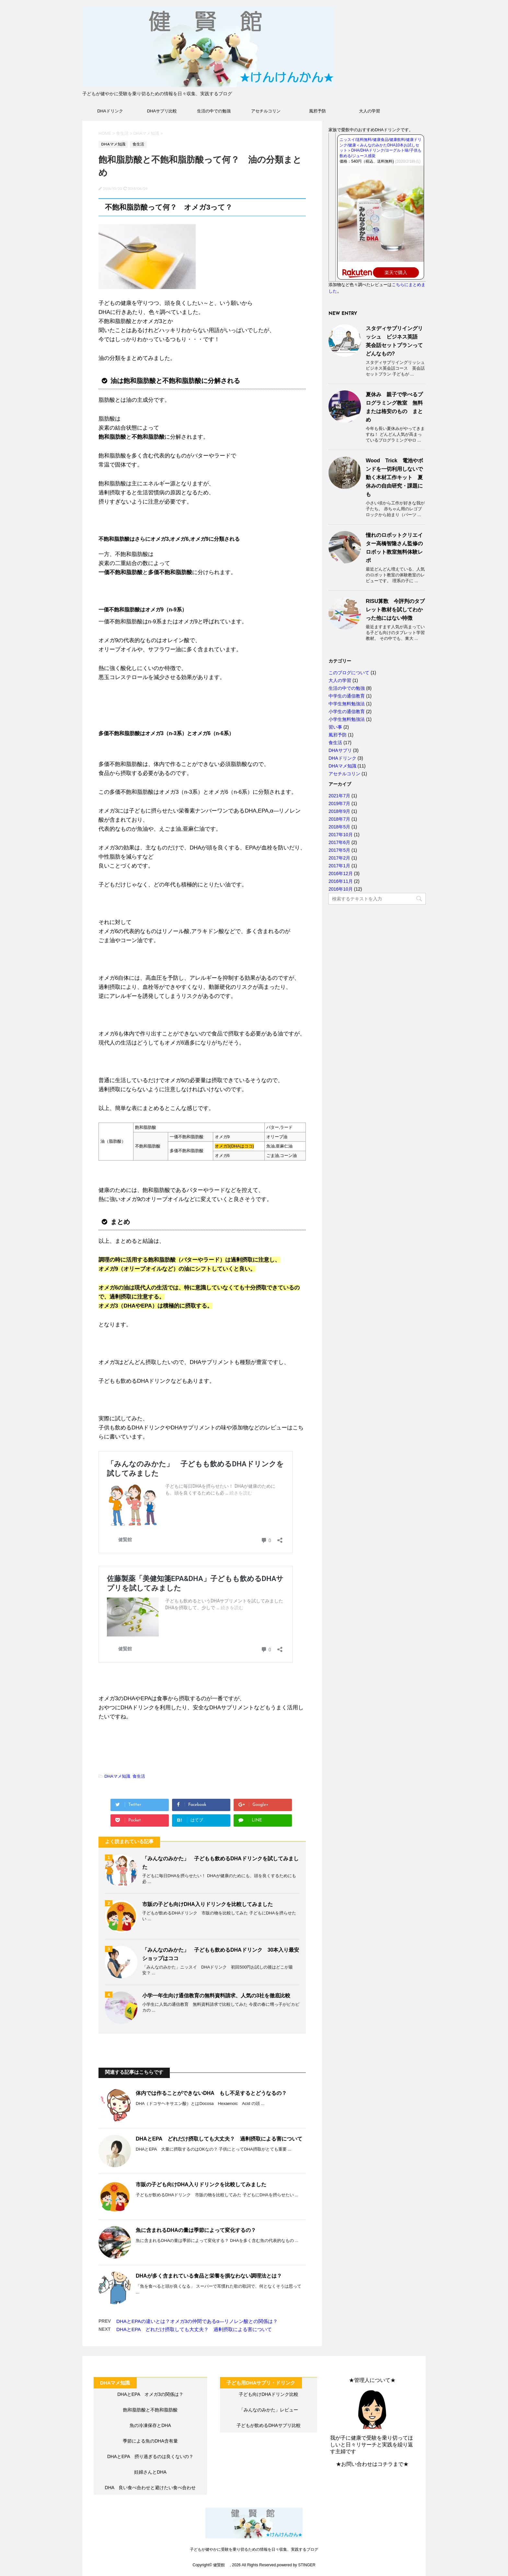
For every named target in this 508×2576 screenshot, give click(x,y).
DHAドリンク (110, 111)
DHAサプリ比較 (162, 111)
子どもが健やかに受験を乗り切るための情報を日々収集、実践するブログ (254, 2549)
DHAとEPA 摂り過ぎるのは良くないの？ (150, 2456)
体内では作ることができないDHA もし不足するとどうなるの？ (211, 2093)
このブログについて (349, 672)
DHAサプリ (340, 750)
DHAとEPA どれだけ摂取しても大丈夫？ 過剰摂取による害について (219, 2139)
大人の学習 (369, 111)
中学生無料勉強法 (347, 703)
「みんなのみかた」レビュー (268, 2409)
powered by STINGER (296, 2565)
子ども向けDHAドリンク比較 (268, 2394)
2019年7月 (339, 803)
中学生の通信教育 (347, 696)
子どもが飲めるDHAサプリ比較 (269, 2425)
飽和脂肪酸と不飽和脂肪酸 (150, 2409)
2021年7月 (339, 795)
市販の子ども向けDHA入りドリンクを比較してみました (207, 1904)
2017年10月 (341, 834)
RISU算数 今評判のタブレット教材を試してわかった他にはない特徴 (395, 609)
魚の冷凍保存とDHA (150, 2425)
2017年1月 (339, 865)
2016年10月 (341, 889)
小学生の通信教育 (347, 711)
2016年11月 (341, 881)
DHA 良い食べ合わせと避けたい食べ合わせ (150, 2487)
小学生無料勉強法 (347, 719)
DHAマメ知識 (117, 1776)
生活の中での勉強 (214, 111)
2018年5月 (339, 826)
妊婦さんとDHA (150, 2472)
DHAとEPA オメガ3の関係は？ (150, 2394)
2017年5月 (339, 850)
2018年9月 (339, 811)
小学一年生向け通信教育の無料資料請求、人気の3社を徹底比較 (216, 1995)
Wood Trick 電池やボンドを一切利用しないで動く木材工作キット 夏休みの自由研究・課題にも (394, 477)
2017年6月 (339, 842)
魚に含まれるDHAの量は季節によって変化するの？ (196, 2230)
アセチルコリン (266, 111)
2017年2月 (339, 858)
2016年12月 (341, 873)
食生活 (139, 1776)
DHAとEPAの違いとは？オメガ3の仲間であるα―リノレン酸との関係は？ (197, 2321)
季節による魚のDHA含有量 (150, 2440)
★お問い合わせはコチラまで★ (372, 2464)
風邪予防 (317, 111)
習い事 (335, 727)
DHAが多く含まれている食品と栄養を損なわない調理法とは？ (209, 2276)
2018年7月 (339, 819)
